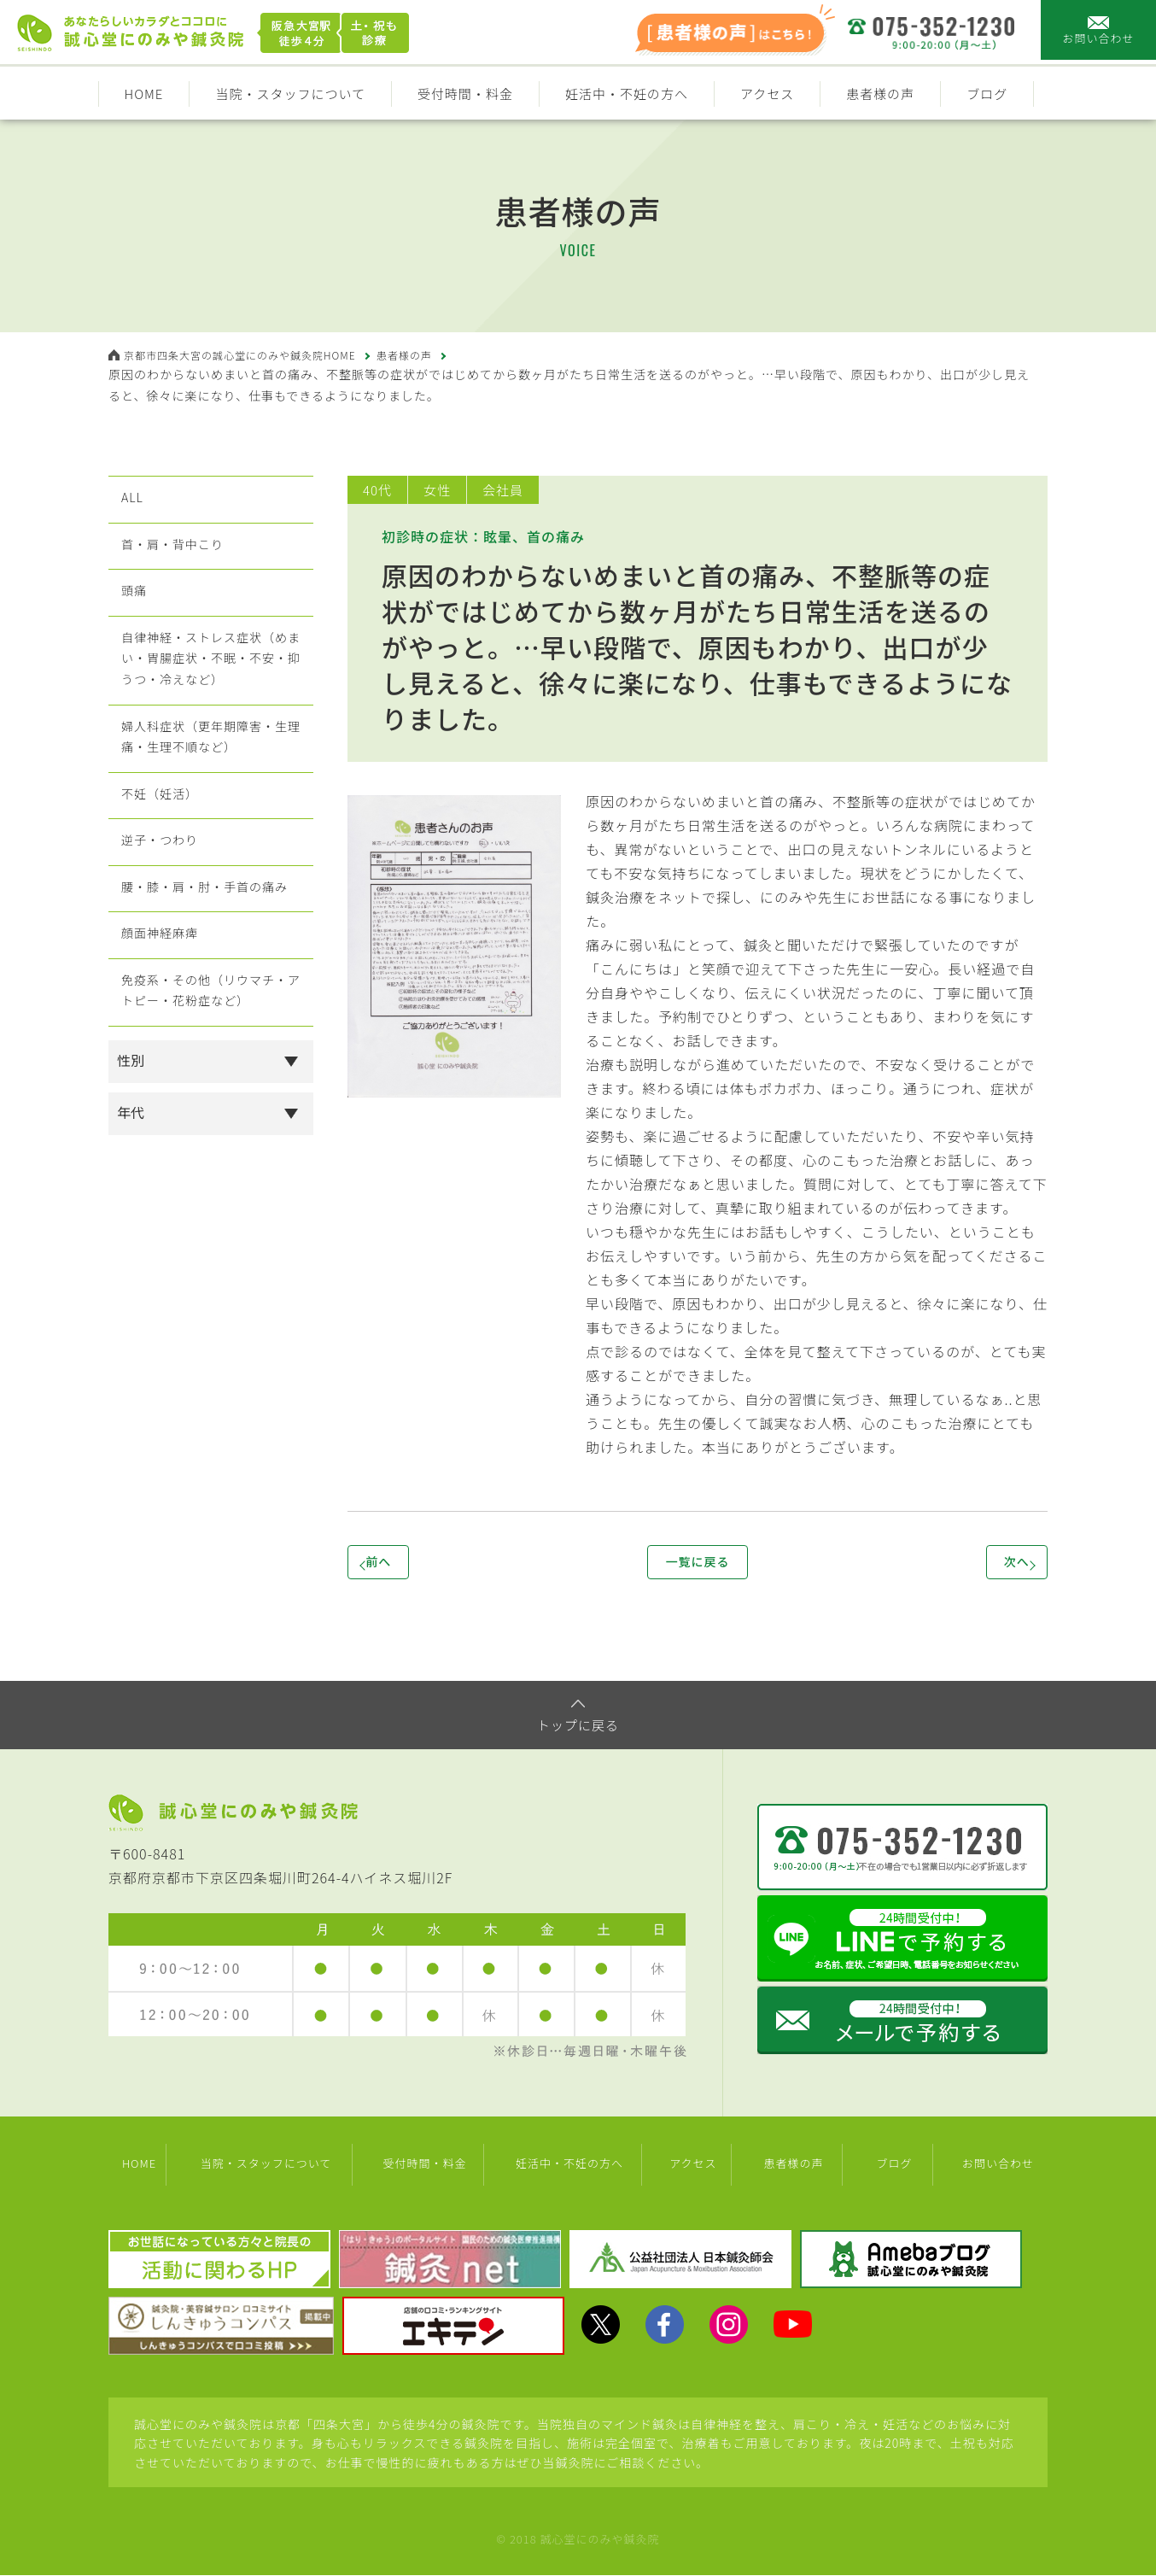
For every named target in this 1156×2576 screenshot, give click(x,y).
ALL (128, 503)
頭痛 (130, 616)
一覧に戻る (697, 1564)
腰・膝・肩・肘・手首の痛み (210, 969)
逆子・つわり (159, 913)
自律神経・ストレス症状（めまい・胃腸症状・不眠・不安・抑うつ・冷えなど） (210, 696)
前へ (407, 1564)
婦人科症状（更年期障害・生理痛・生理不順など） (210, 788)
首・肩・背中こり (174, 559)
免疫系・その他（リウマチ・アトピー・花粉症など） (210, 1094)
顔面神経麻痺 (159, 1026)
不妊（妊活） (159, 856)
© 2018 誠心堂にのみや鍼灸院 (577, 2540)
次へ (987, 1564)
